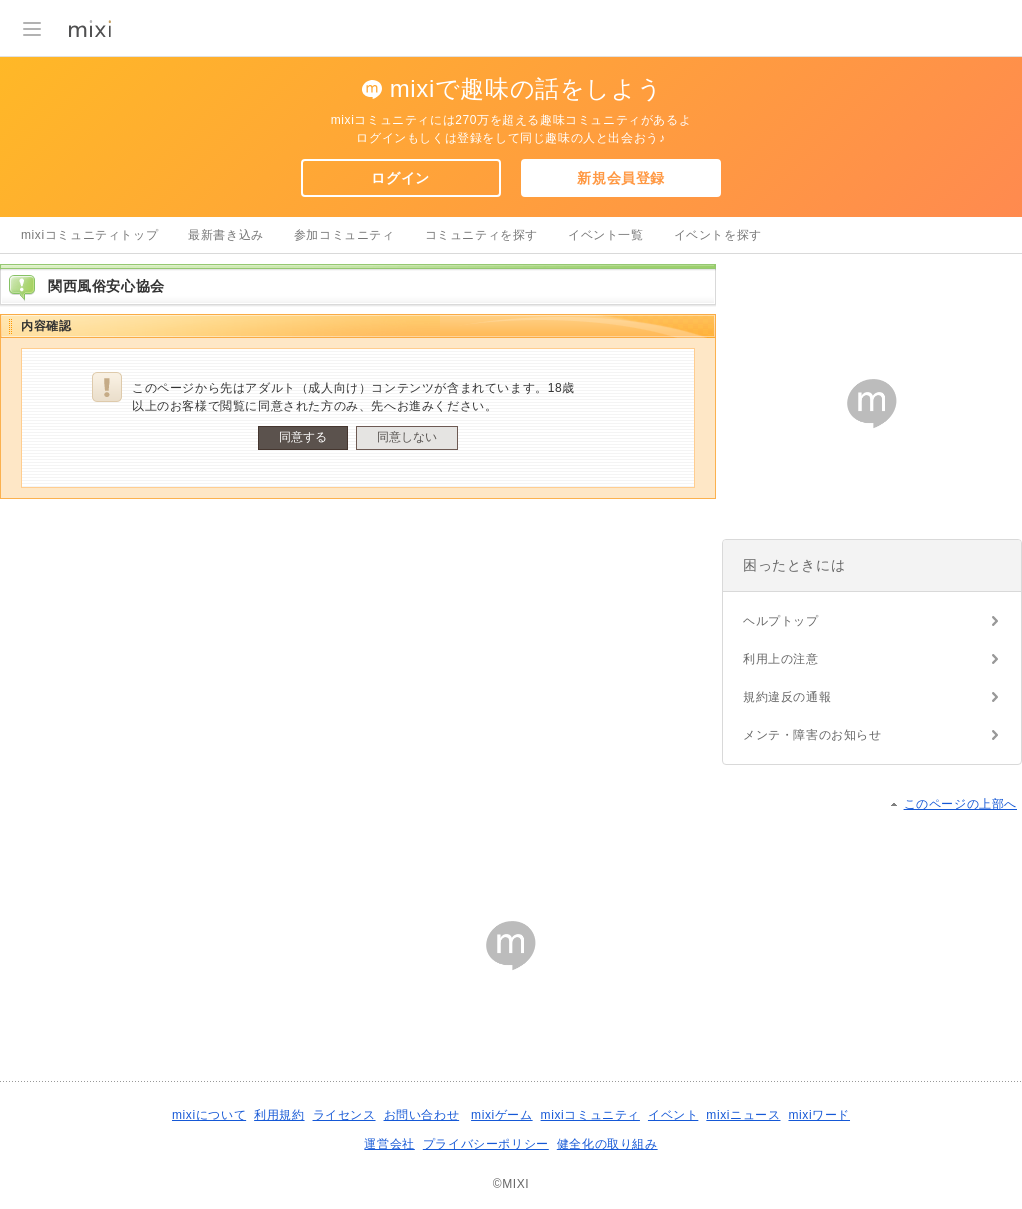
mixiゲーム (502, 1115)
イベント (673, 1115)
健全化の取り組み (607, 1144)
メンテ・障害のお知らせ (812, 735)
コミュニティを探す (481, 235)
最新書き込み (226, 235)
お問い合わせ (422, 1115)
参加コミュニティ (344, 235)
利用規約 (279, 1115)
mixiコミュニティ (590, 1115)
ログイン (400, 178)
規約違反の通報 (787, 697)
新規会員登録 (621, 178)
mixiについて (209, 1115)
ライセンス (344, 1115)
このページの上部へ (960, 804)
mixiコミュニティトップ (89, 235)
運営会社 (389, 1144)
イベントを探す (718, 235)
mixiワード (819, 1115)
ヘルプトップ (781, 621)
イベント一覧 (606, 235)
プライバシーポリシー (486, 1144)
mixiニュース (743, 1115)
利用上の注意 (781, 659)
